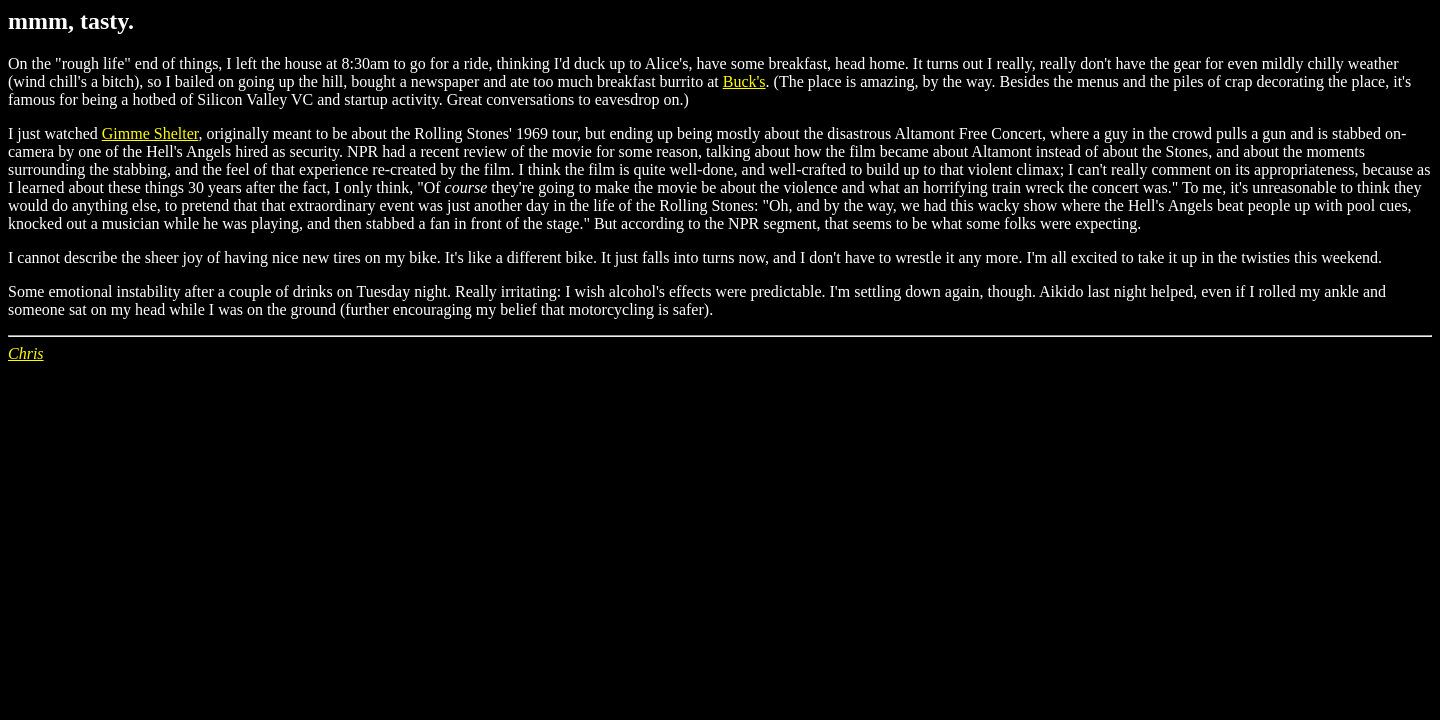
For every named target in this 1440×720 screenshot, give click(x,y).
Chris (26, 353)
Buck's (744, 81)
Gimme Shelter (150, 133)
